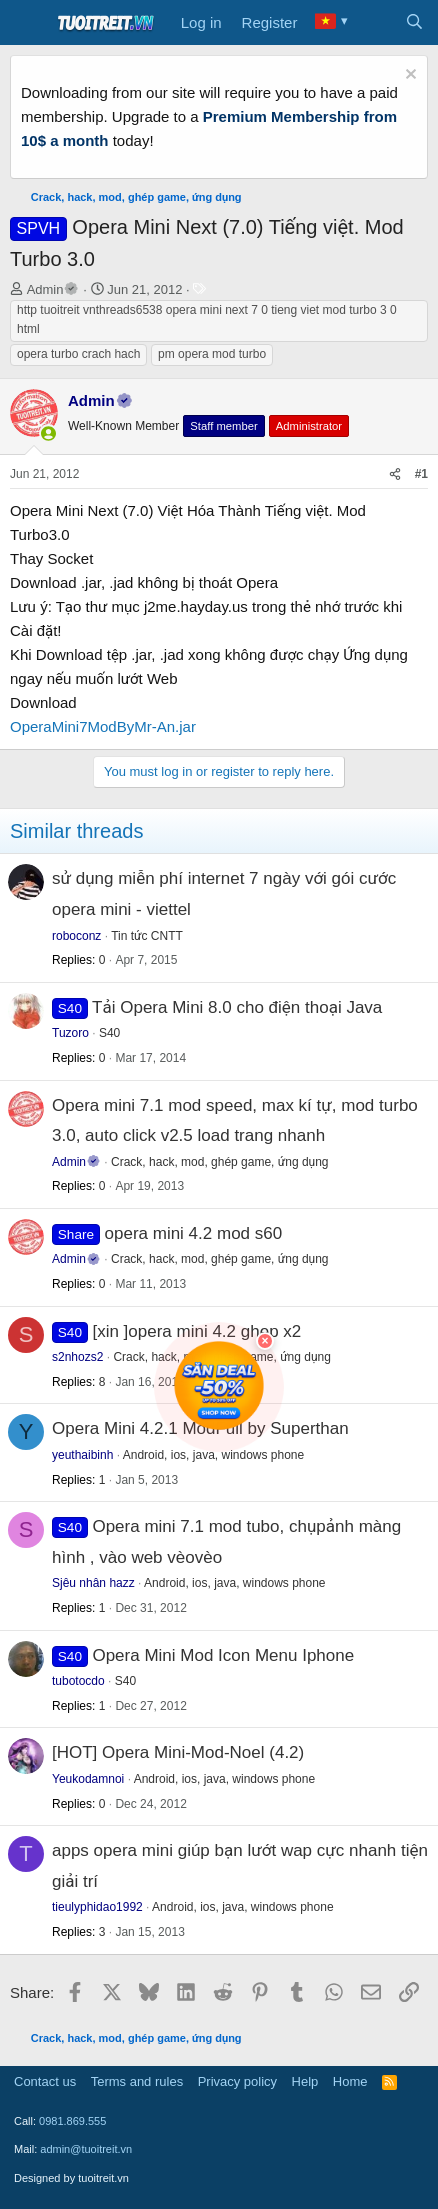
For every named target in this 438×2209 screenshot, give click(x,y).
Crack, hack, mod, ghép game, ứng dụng (220, 1162)
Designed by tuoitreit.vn (71, 2178)
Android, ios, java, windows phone (234, 1583)
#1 (421, 474)
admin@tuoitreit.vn (86, 2149)
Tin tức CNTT (147, 936)
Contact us (45, 2081)
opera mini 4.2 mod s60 (194, 1233)
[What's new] (374, 23)
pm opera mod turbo (212, 354)
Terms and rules (137, 2081)
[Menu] (27, 23)
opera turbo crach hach (78, 354)
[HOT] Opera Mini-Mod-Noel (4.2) (178, 1752)
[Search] (414, 23)
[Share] (395, 474)
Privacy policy (237, 2081)
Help (305, 2081)
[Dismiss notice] (408, 76)
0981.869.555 (72, 2121)
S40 (109, 1033)
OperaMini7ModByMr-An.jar (103, 726)
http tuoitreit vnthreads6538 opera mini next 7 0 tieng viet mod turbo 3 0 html (207, 319)
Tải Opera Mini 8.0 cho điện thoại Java (237, 1007)
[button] (48, 433)
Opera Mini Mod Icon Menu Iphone (223, 1655)
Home (350, 2081)
